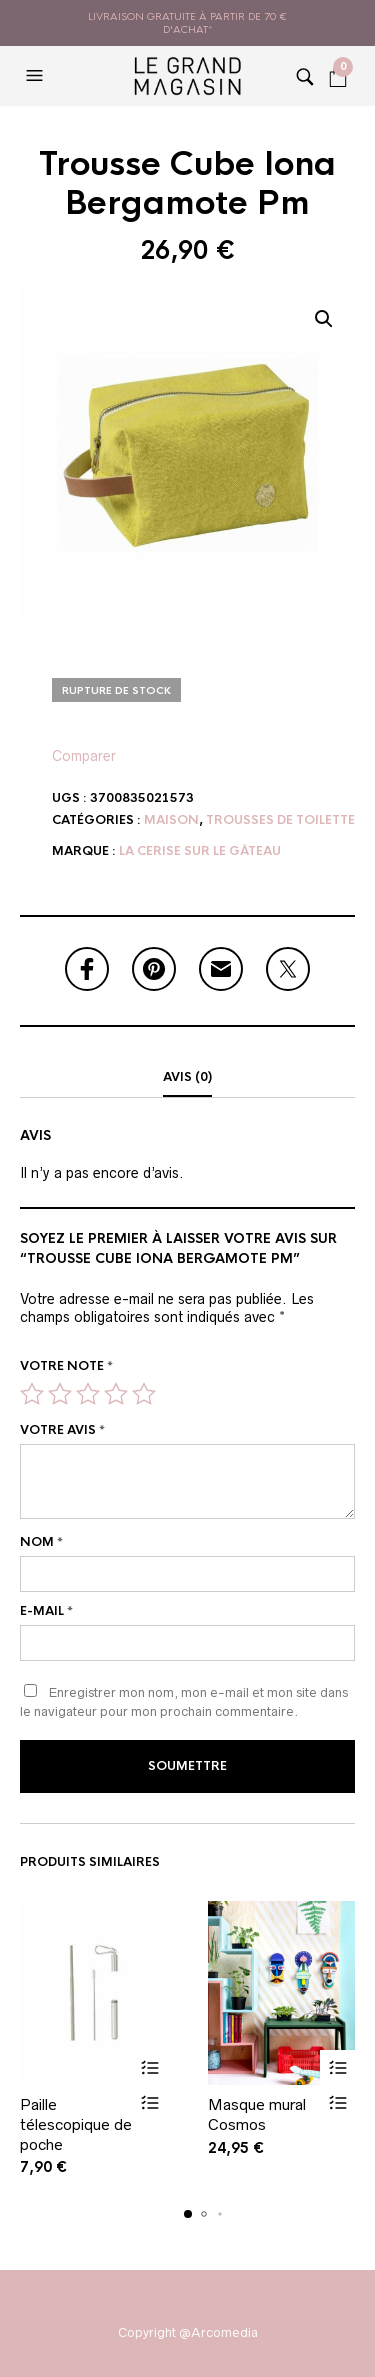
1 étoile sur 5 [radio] (32, 1394)
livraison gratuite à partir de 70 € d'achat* (187, 23)
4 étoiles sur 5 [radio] (116, 1394)
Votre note (66, 1366)
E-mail (46, 1611)
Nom (41, 1542)
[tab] (187, 1078)
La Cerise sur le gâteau (200, 851)
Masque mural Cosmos (257, 2114)
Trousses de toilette (280, 820)
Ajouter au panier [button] (150, 2067)
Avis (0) (187, 1077)
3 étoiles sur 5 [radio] (88, 1394)
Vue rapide (150, 2102)
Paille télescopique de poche (76, 2124)
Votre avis (62, 1430)
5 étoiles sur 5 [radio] (144, 1394)
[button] (37, 76)
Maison (171, 820)
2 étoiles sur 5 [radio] (60, 1394)
